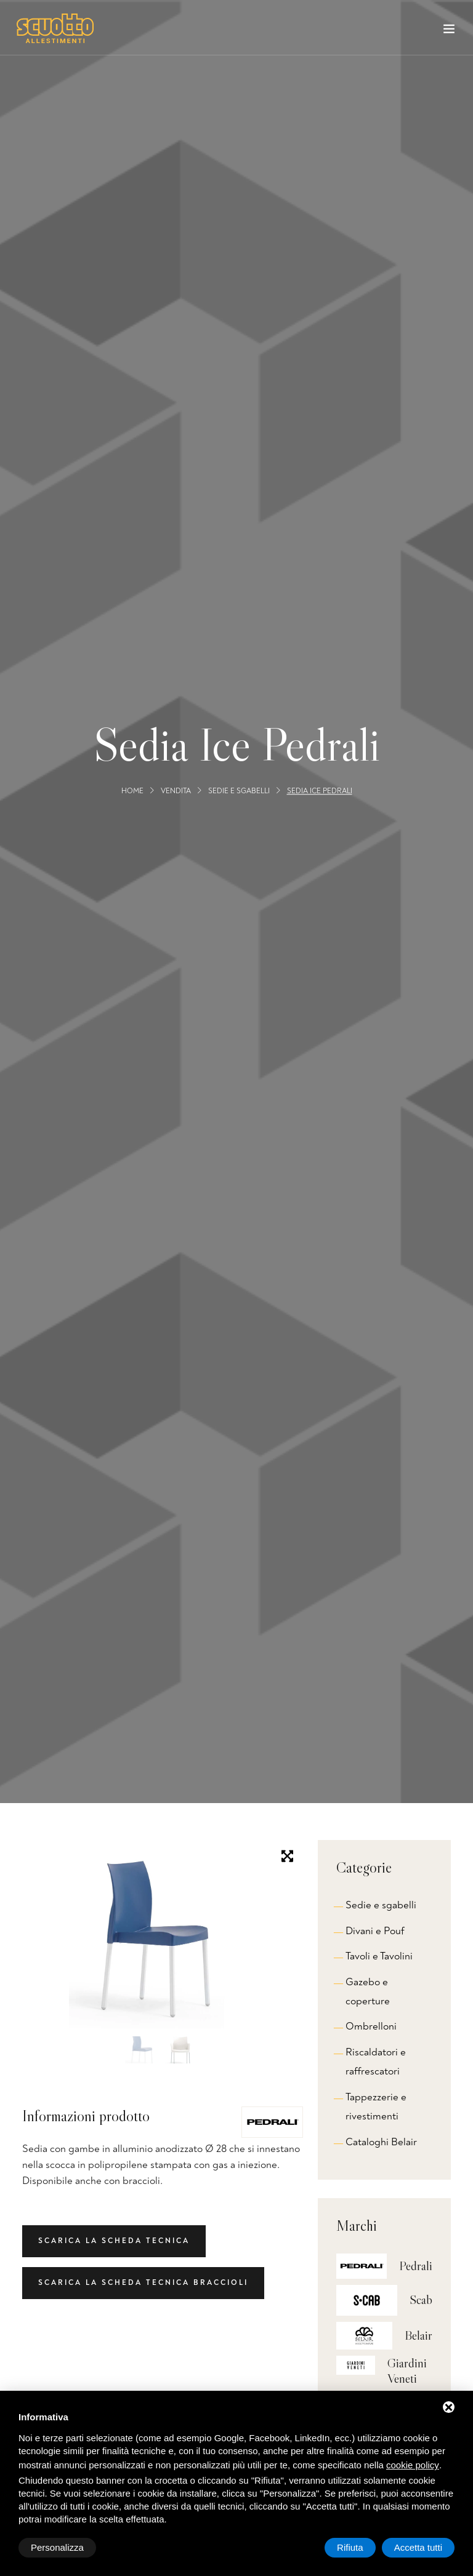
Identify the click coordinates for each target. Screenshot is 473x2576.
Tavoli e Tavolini (379, 1956)
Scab (421, 2299)
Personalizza (57, 2547)
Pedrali (415, 2265)
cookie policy (412, 2465)
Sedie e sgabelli (239, 791)
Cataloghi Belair (381, 2141)
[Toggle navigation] (449, 31)
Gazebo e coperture (368, 1991)
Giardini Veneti (407, 2371)
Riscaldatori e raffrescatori (376, 2062)
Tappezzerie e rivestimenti (376, 2106)
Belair (418, 2335)
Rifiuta (350, 2547)
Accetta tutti (418, 2547)
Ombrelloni (371, 2026)
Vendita (176, 791)
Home (132, 791)
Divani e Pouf (375, 1930)
